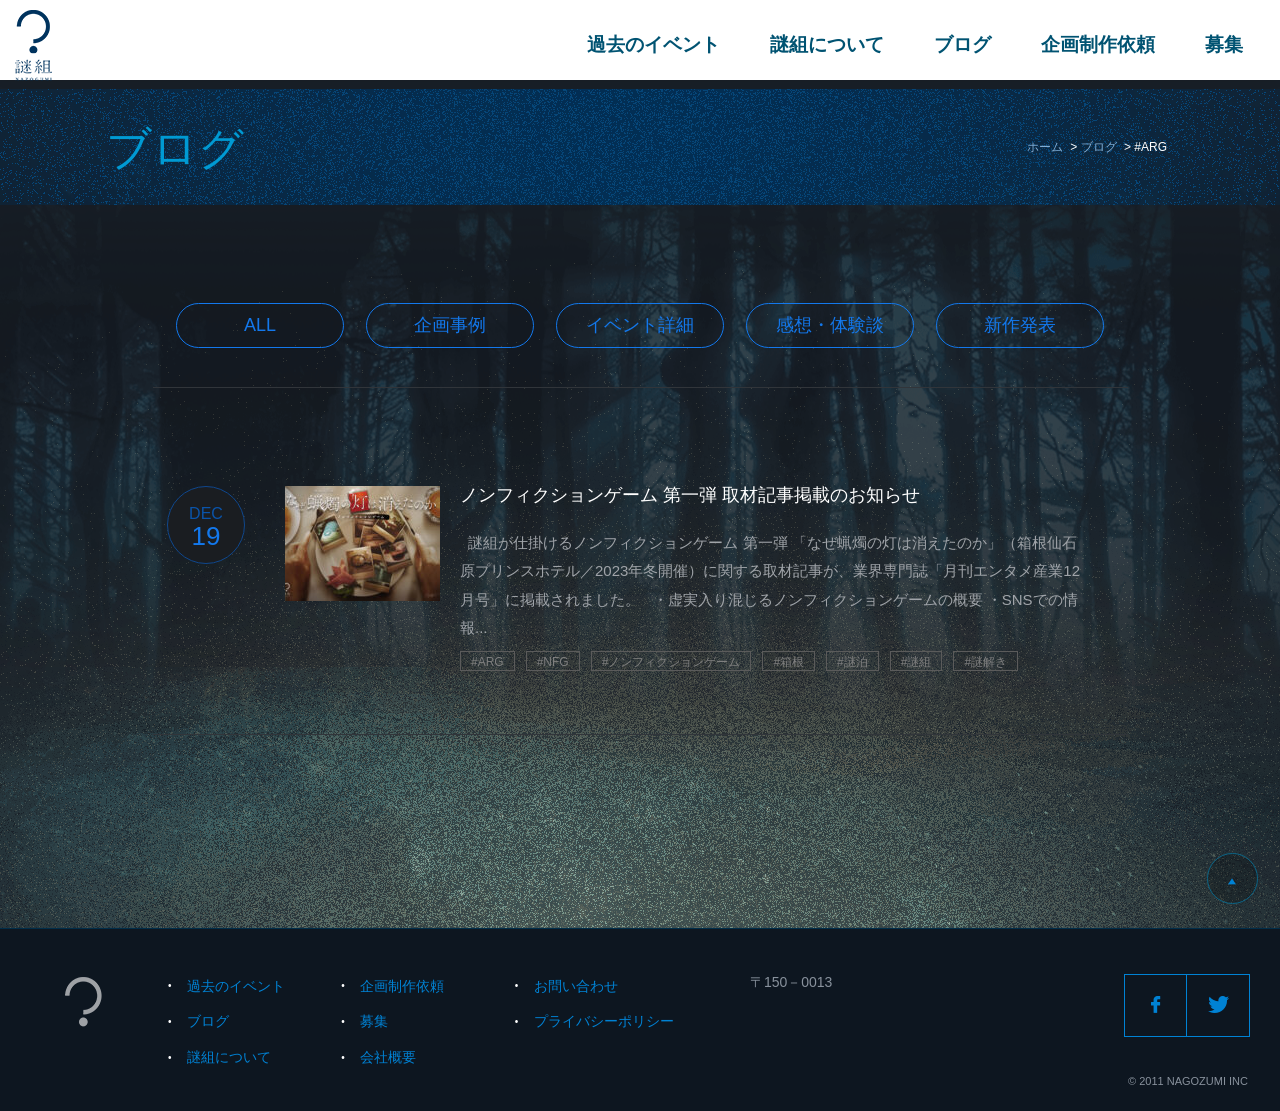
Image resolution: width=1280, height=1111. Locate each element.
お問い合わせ (576, 986)
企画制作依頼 (1095, 44)
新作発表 (1020, 325)
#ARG (487, 662)
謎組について (824, 44)
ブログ (959, 44)
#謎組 (916, 662)
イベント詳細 (640, 325)
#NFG (553, 662)
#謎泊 (852, 662)
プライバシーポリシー (604, 1021)
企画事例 (450, 325)
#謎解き (985, 662)
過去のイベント (650, 44)
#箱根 (788, 662)
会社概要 (388, 1057)
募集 (1221, 44)
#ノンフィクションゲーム (671, 662)
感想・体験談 (830, 325)
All (260, 325)
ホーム (1045, 147)
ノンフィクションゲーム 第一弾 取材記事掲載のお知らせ (690, 495)
